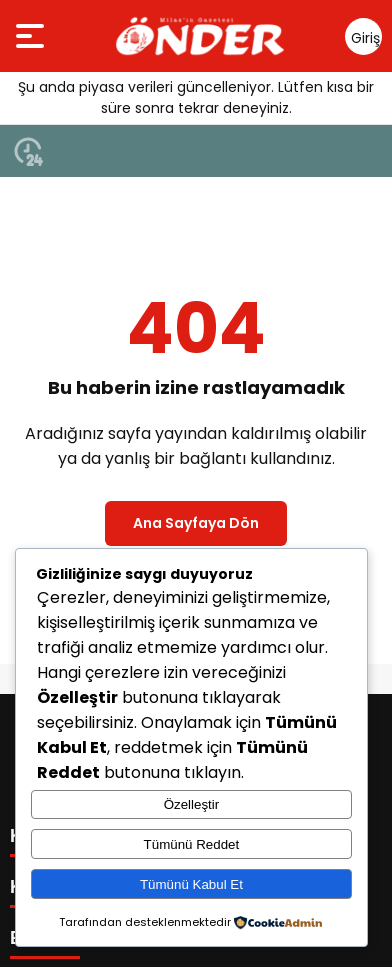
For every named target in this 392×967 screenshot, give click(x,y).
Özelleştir (192, 804)
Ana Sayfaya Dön (196, 523)
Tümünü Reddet (192, 844)
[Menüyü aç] (32, 36)
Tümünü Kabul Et (191, 884)
